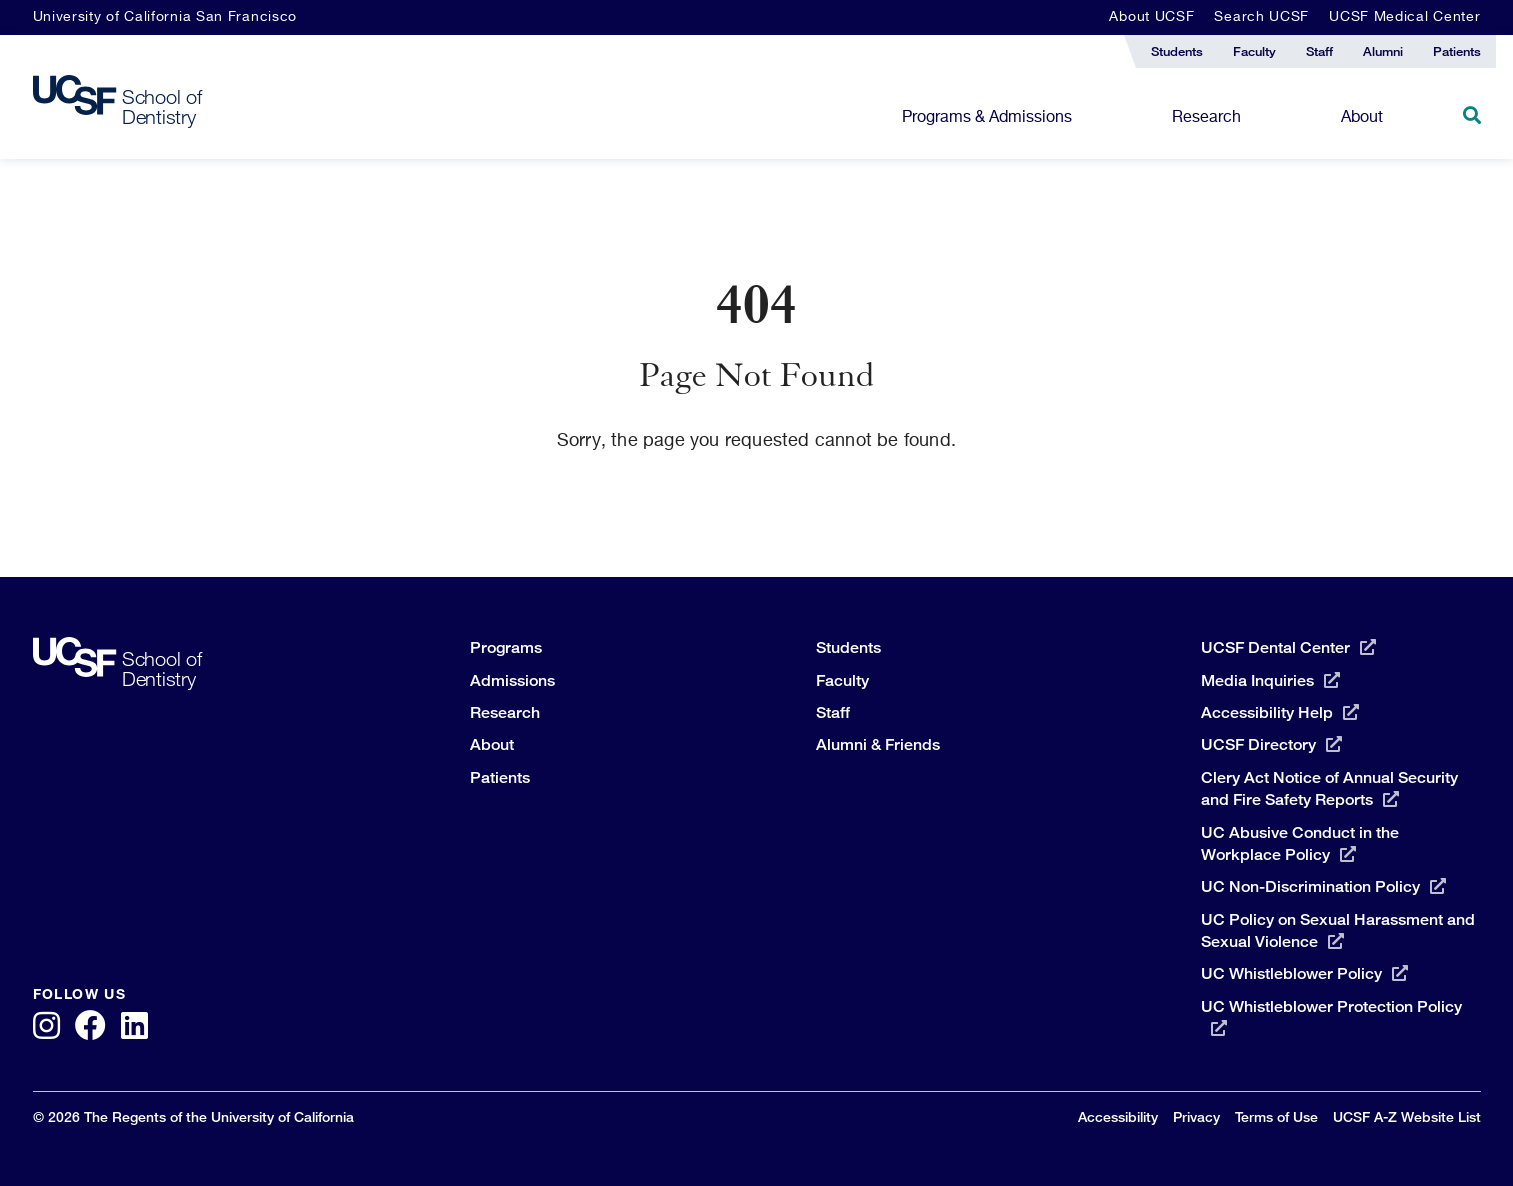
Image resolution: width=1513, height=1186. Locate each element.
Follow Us (80, 994)
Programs (506, 647)
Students (848, 647)
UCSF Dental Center (1288, 647)
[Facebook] (90, 1028)
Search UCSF (1261, 17)
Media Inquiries (1270, 680)
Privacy (1196, 1116)
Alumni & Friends (878, 744)
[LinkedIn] (134, 1028)
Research (1206, 118)
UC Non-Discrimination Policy (1323, 886)
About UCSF (1151, 17)
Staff (833, 712)
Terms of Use (1276, 1116)
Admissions (512, 680)
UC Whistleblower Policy (1304, 973)
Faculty (842, 680)
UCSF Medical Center (1404, 17)
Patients (500, 777)
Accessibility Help (1280, 712)
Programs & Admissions (987, 118)
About (1362, 118)
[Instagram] (46, 1028)
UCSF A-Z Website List (1407, 1116)
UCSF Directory (1271, 744)
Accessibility (1118, 1116)
